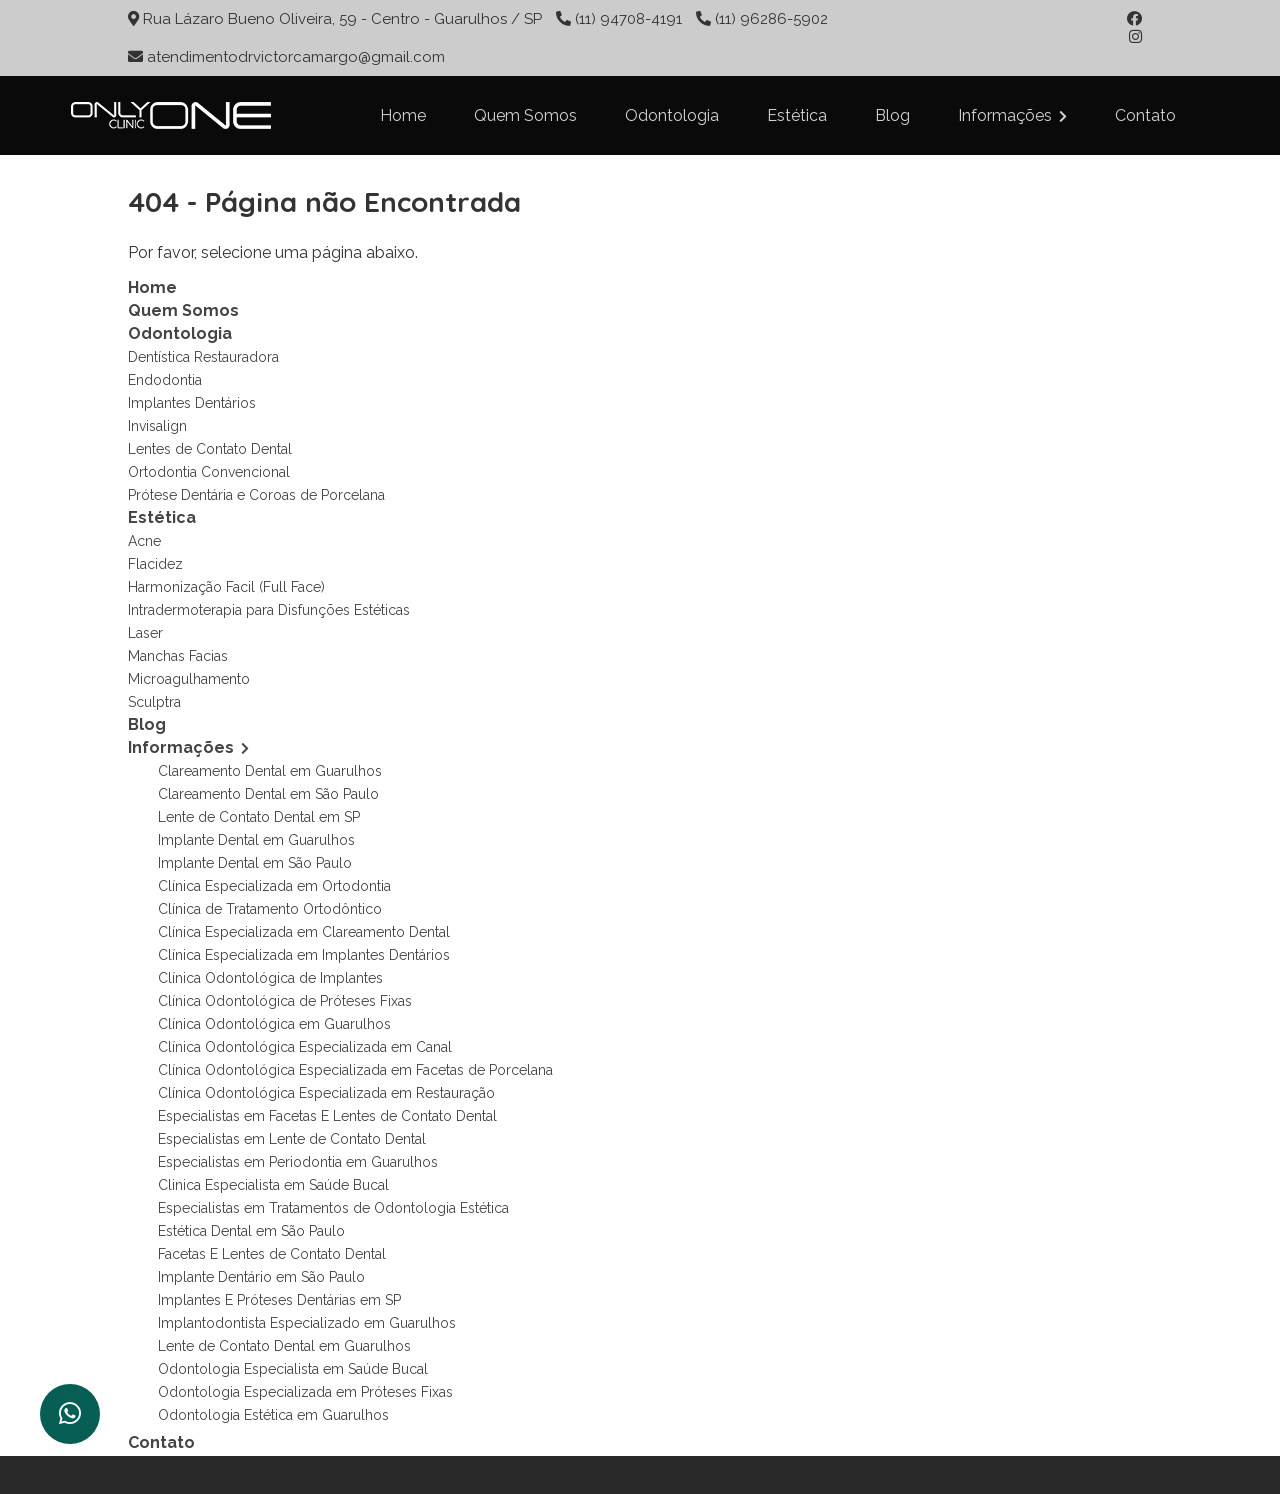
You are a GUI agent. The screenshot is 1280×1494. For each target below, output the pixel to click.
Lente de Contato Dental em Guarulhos (284, 1346)
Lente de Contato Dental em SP (259, 817)
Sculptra (154, 702)
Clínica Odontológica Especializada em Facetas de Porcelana (355, 1070)
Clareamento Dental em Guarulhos (270, 771)
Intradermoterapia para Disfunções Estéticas (269, 610)
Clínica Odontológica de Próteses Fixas (285, 1001)
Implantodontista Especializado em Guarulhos (307, 1323)
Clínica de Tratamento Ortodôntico (270, 909)
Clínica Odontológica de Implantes (270, 978)
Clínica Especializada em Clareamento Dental (304, 932)
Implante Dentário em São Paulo (261, 1277)
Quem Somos (525, 115)
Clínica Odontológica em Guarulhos (274, 1024)
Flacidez (155, 564)
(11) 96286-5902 (769, 19)
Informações (1012, 115)
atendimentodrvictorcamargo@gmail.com (296, 57)
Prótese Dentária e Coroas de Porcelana (256, 495)
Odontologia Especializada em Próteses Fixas (305, 1392)
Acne (144, 541)
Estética (797, 115)
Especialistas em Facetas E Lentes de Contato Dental (327, 1116)
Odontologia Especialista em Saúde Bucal (293, 1369)
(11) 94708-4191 (628, 19)
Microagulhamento (189, 679)
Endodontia (165, 380)
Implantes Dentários (192, 403)
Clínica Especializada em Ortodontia (274, 886)
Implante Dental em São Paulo (255, 863)
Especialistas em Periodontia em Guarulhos (298, 1162)
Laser (145, 633)
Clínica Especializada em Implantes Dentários (304, 955)
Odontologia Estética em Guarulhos (273, 1415)
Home (403, 115)
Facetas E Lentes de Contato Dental (272, 1254)
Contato (1145, 115)
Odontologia (672, 115)
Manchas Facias (178, 656)
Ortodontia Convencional (209, 472)
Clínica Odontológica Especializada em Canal (305, 1047)
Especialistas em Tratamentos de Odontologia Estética (333, 1208)
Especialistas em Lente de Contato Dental (292, 1139)
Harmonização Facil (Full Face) (226, 587)
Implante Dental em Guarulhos (256, 840)
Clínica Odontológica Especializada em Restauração (326, 1093)
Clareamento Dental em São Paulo (268, 794)
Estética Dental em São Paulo (251, 1231)
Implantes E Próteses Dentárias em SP (279, 1300)
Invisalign (157, 426)
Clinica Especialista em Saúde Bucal (273, 1185)
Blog (892, 115)
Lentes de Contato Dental (210, 449)
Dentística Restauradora (203, 357)
